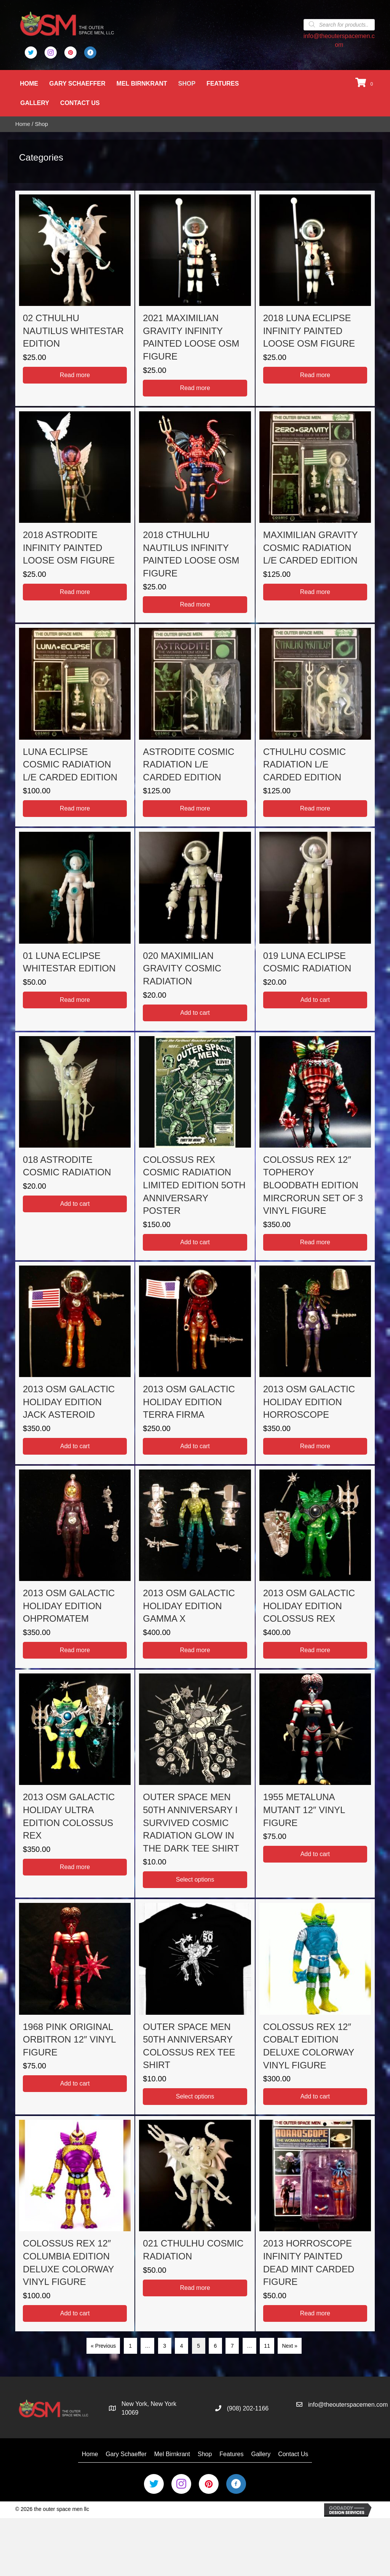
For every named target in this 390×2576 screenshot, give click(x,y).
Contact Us (81, 103)
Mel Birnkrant (142, 83)
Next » (289, 2346)
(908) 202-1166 (248, 2408)
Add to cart (194, 1012)
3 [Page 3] (164, 2346)
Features (223, 83)
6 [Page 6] (215, 2346)
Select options (195, 1879)
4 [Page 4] (181, 2346)
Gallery (35, 103)
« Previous (103, 2346)
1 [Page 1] (130, 2346)
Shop (187, 83)
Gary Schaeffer (78, 83)
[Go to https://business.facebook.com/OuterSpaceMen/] (90, 52)
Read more (75, 375)
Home (30, 83)
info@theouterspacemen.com (348, 2404)
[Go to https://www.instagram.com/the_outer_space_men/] (51, 52)
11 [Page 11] (267, 2346)
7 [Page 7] (232, 2346)
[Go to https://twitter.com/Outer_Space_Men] (31, 52)
